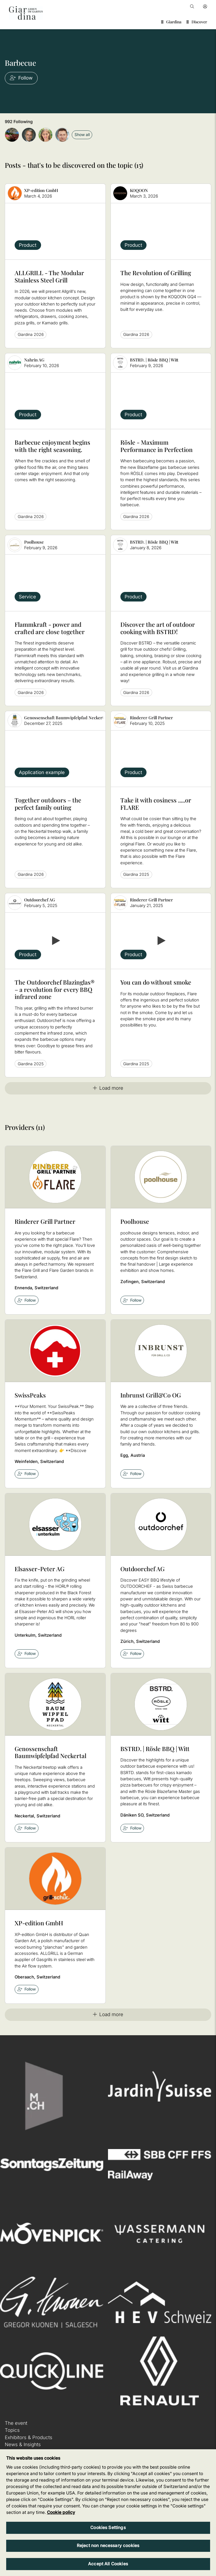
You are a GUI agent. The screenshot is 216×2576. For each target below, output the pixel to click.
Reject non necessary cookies (108, 2545)
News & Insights (23, 2444)
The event (16, 2423)
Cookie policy (61, 2512)
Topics (12, 2430)
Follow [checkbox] (26, 1300)
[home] (26, 12)
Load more (108, 1088)
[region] (108, 2512)
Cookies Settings (107, 2527)
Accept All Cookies (108, 2563)
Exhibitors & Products (28, 2437)
